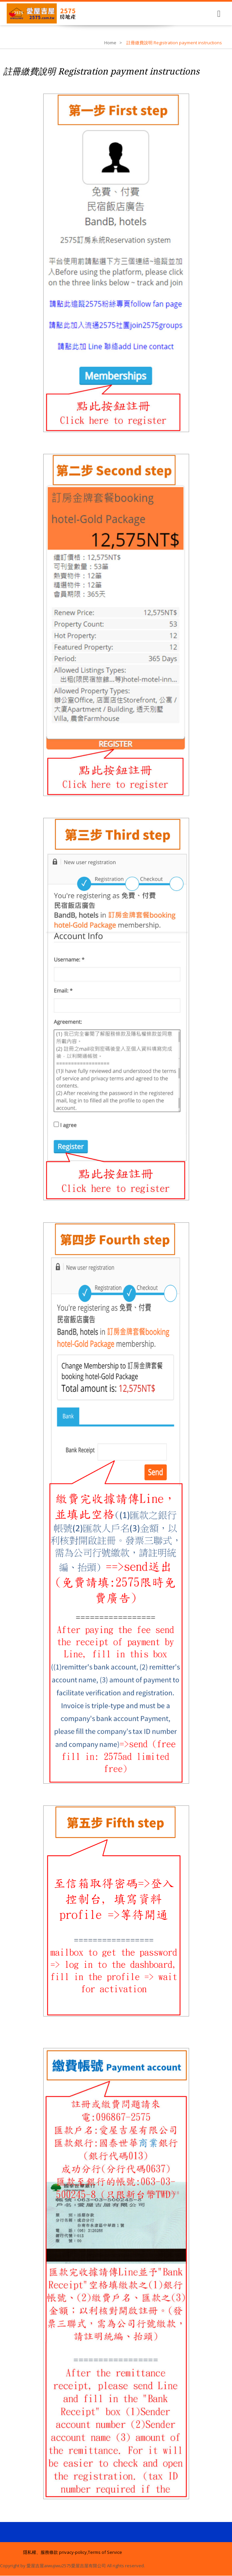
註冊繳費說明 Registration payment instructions (101, 71)
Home (110, 43)
